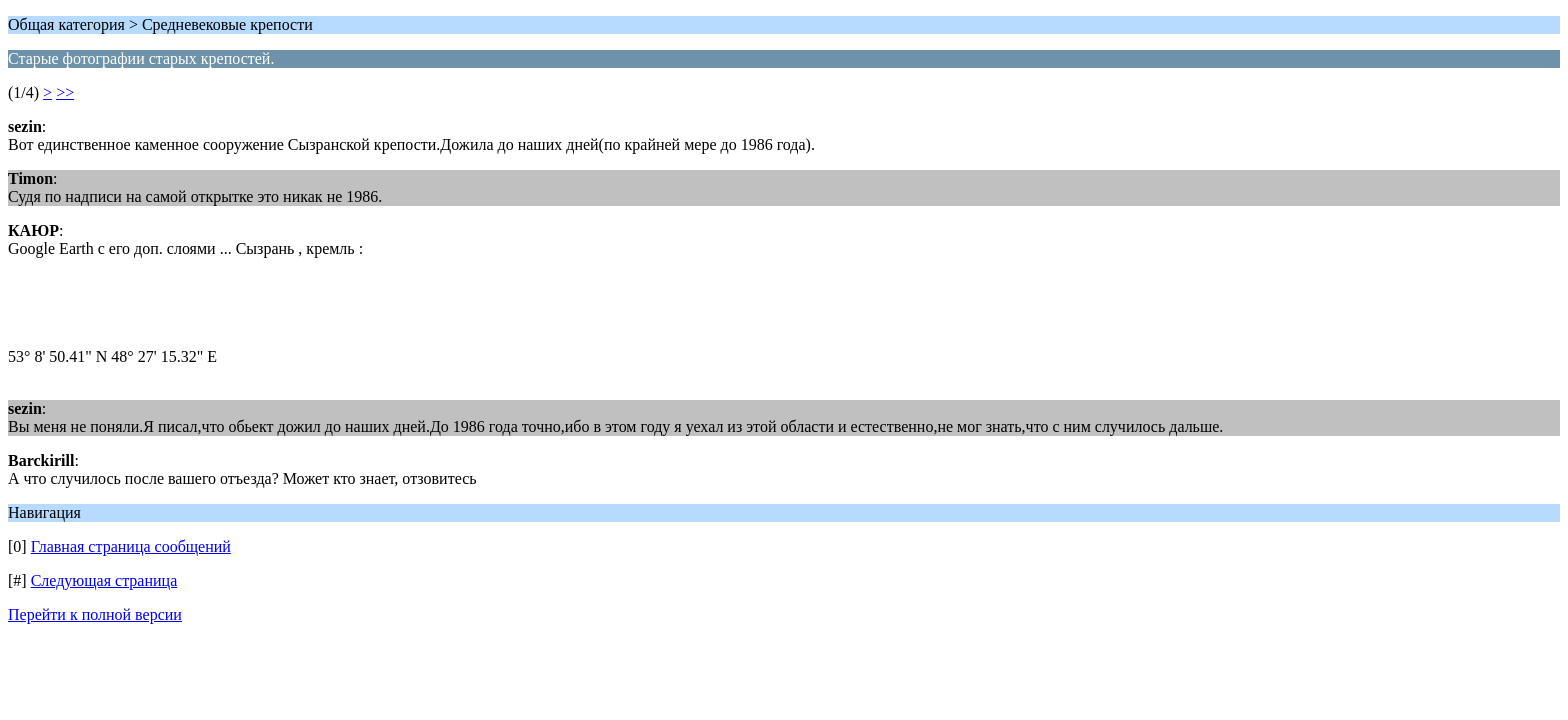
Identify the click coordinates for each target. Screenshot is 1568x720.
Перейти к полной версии (95, 614)
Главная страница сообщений (131, 546)
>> (65, 92)
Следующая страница (104, 580)
